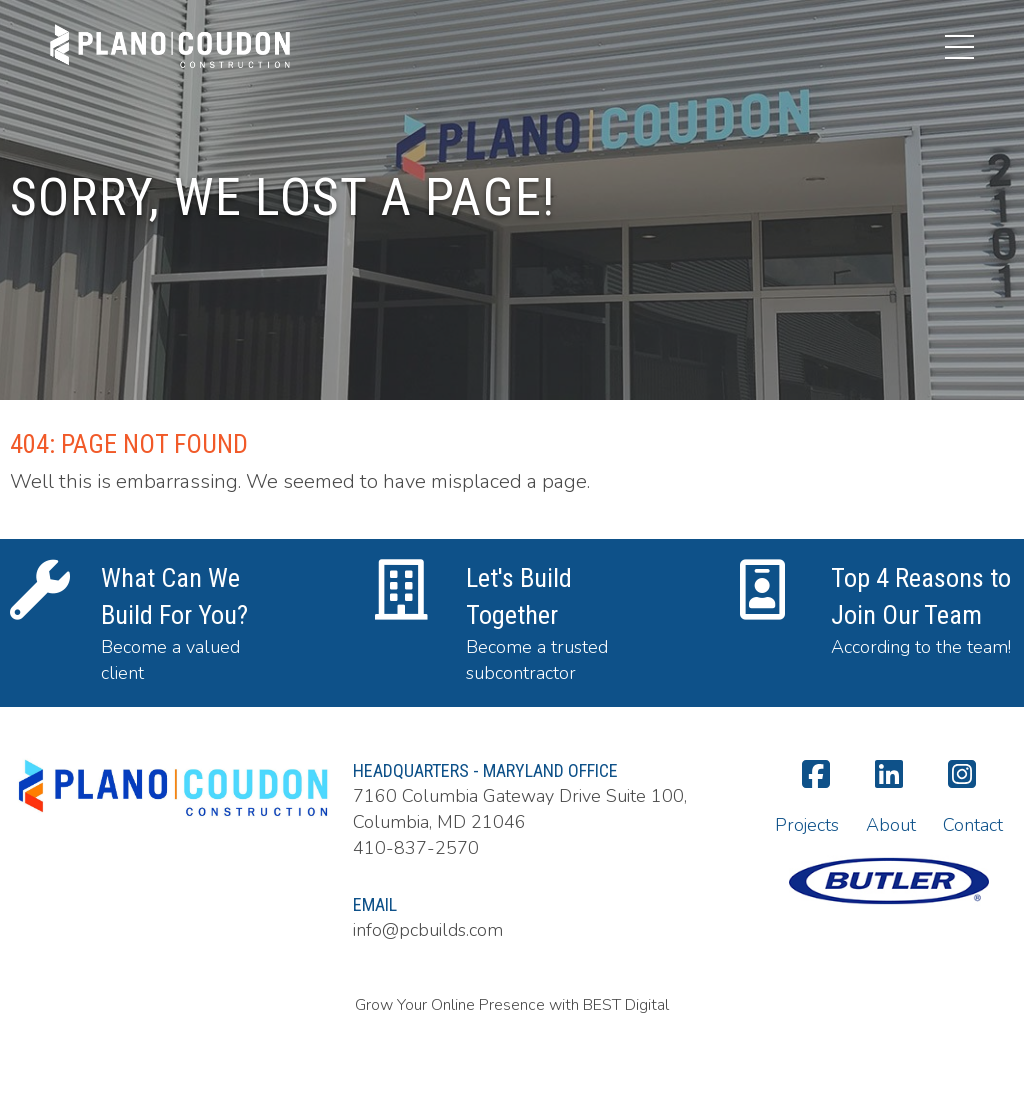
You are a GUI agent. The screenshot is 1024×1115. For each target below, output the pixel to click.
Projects (807, 825)
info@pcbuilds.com (428, 930)
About (891, 825)
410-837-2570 (416, 848)
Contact (973, 825)
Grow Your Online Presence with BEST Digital (512, 1005)
